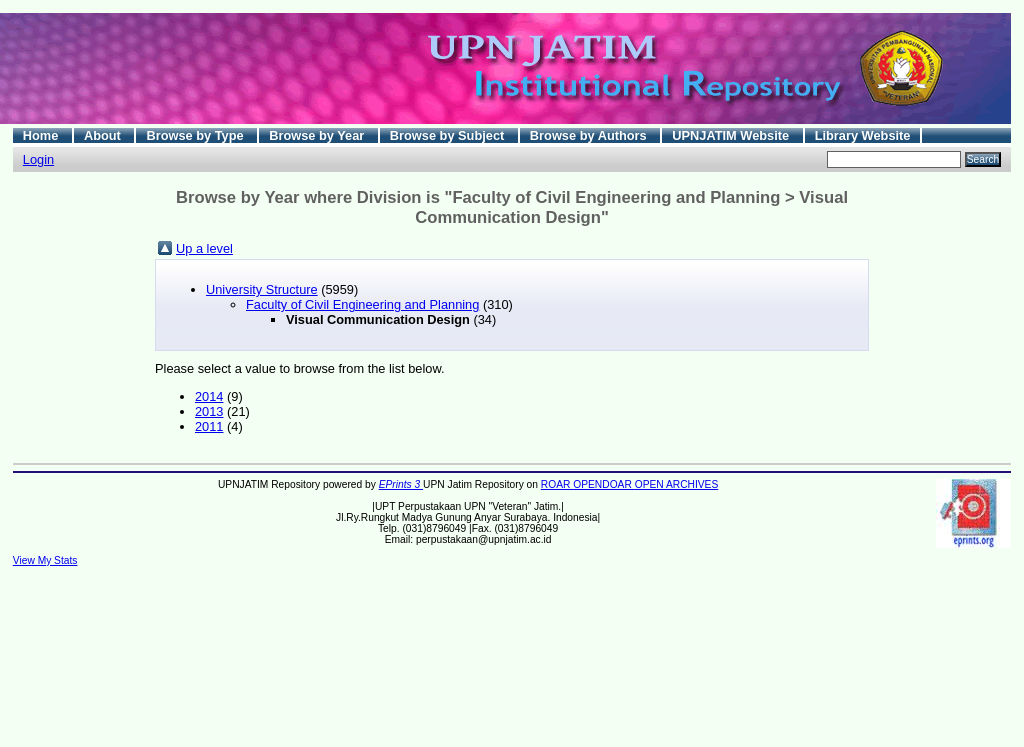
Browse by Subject (449, 135)
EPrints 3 (401, 484)
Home (42, 135)
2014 (209, 396)
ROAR (557, 484)
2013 (209, 411)
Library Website (863, 135)
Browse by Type (196, 135)
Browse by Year (318, 135)
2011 (209, 426)
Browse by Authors (590, 135)
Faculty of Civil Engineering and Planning (362, 304)
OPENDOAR (603, 484)
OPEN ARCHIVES (677, 484)
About (104, 135)
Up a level (204, 248)
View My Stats (45, 560)
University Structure (262, 289)
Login (38, 159)
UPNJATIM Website (732, 135)
